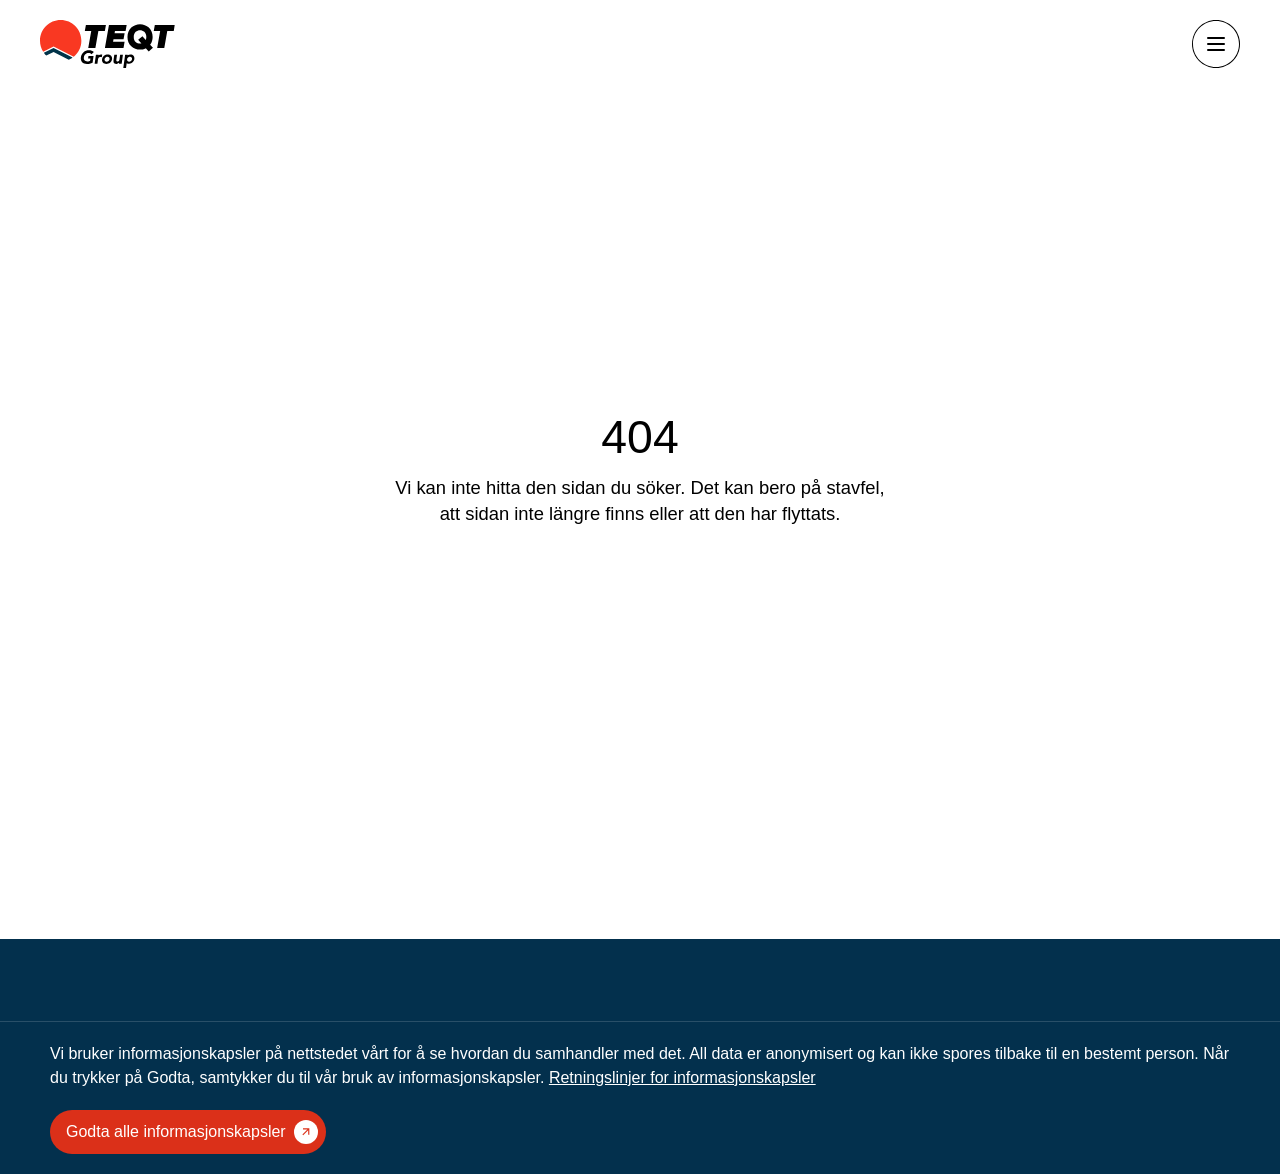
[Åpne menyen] (1216, 44)
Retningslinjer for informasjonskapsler (682, 1077)
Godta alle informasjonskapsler (192, 1132)
